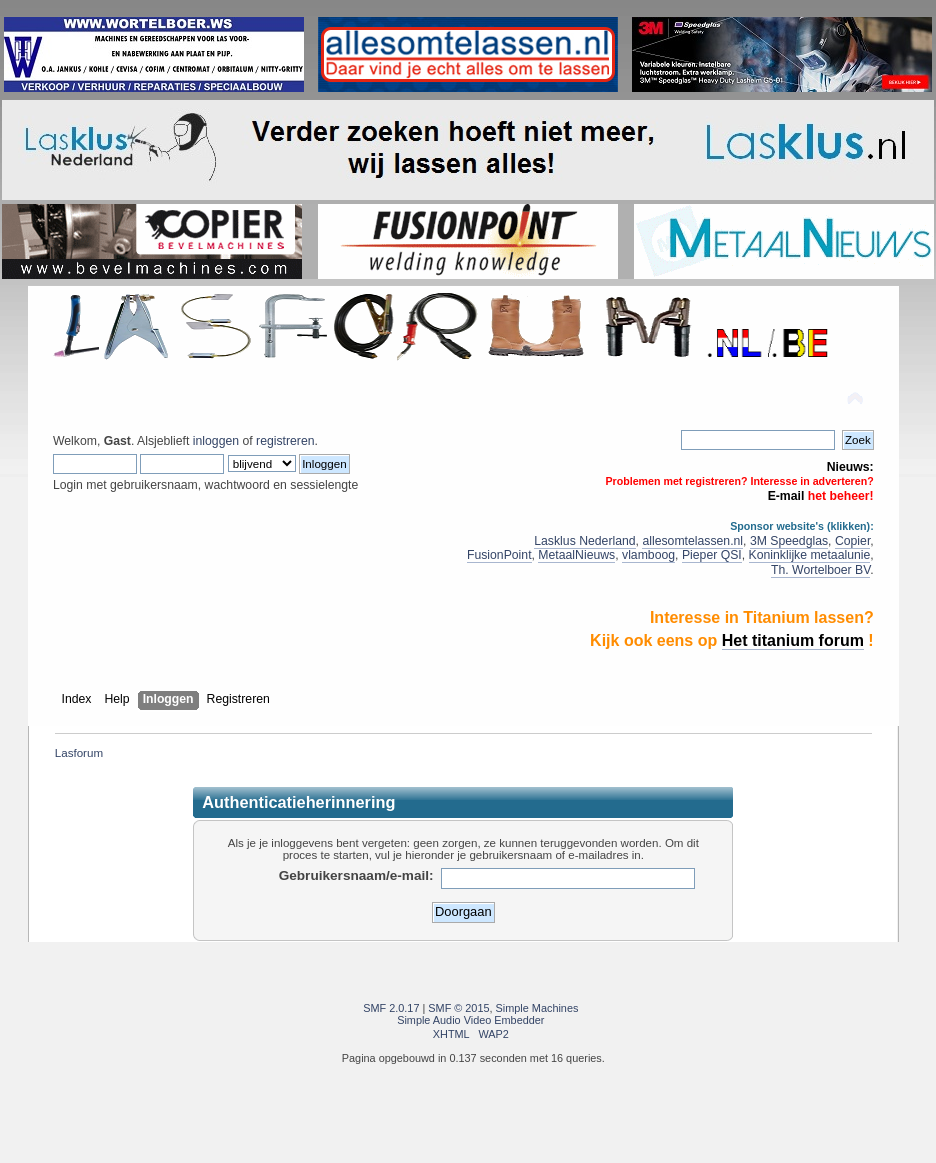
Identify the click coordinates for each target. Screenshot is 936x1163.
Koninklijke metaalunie (810, 555)
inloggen (216, 441)
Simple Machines (537, 1008)
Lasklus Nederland (584, 541)
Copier (852, 541)
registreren (285, 441)
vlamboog (648, 555)
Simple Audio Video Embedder (470, 1020)
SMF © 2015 (458, 1008)
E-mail (786, 496)
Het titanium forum (793, 640)
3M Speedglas (789, 541)
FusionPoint (499, 555)
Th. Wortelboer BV (820, 570)
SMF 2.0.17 (391, 1008)
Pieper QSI (712, 555)
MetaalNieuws (576, 555)
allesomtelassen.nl (692, 541)
